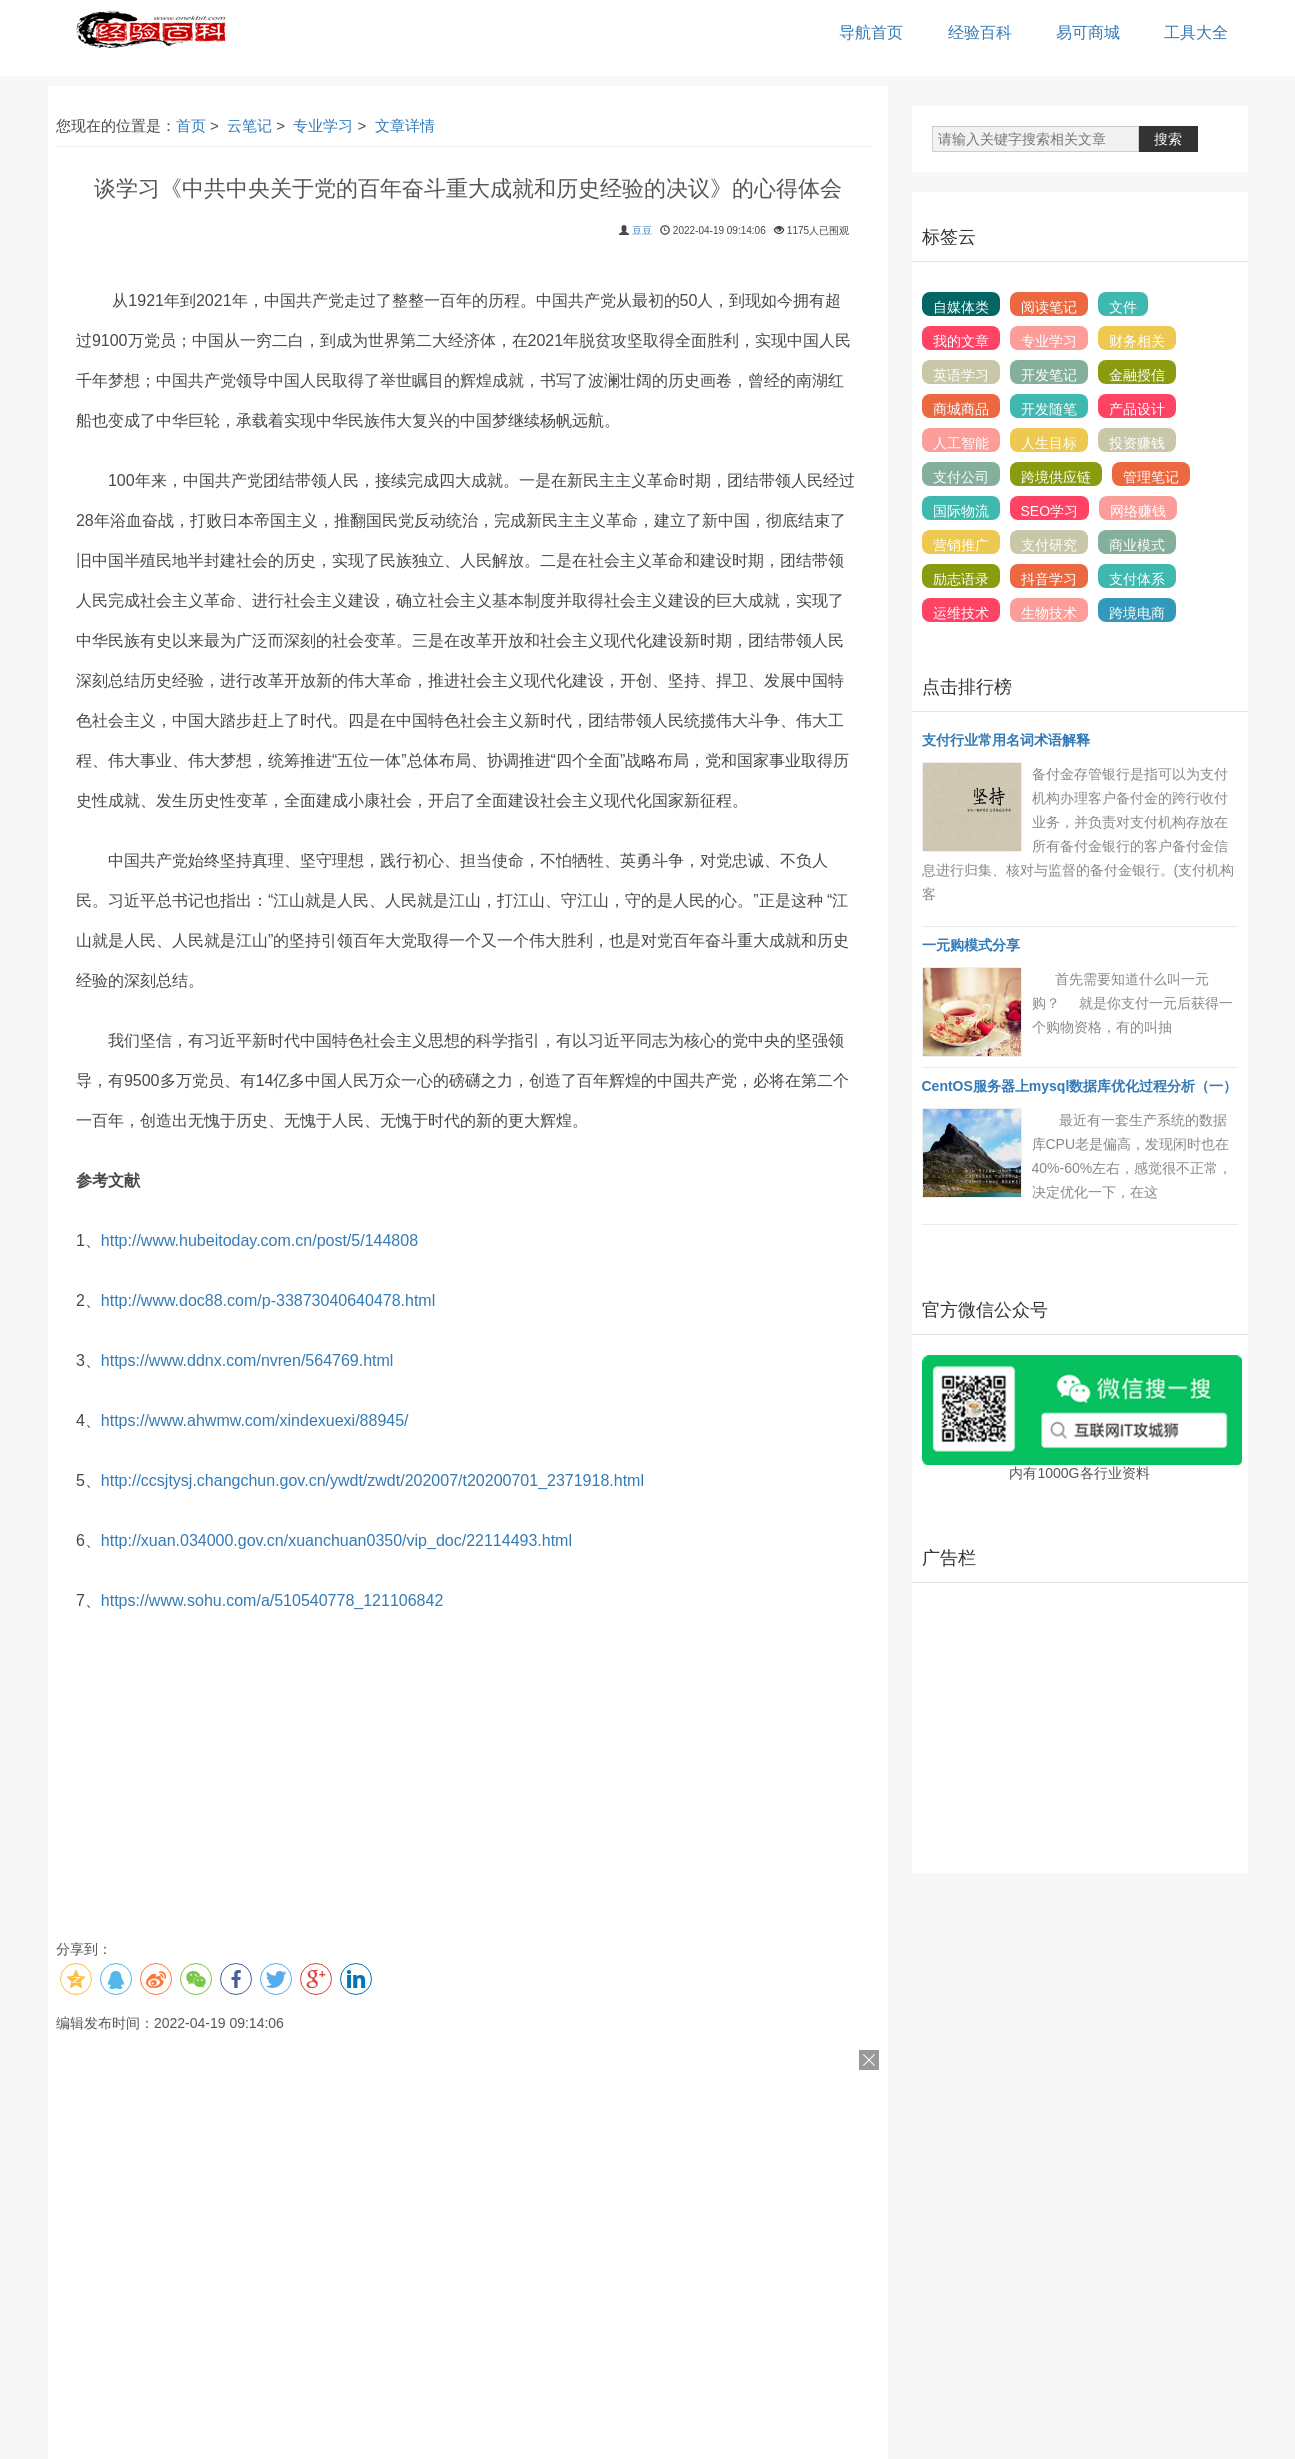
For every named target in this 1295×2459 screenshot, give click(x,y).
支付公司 (961, 477)
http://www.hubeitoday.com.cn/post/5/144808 (259, 1240)
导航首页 (871, 32)
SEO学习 (1050, 511)
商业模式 (1137, 545)
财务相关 (1137, 341)
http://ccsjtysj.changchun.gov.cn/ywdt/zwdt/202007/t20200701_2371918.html (372, 1480)
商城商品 (961, 409)
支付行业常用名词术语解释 (1006, 740)
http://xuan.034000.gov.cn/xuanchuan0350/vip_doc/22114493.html (336, 1540)
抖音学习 (1049, 579)
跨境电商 (1137, 613)
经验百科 (980, 32)
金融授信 (1137, 375)
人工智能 (961, 443)
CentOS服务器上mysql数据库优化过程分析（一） (1080, 1086)
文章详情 (405, 125)
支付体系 (1137, 579)
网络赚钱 (1138, 511)
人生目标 (1049, 443)
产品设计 (1137, 409)
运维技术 (961, 613)
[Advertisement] (1080, 1728)
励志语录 (961, 579)
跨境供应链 (1056, 477)
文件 (1123, 307)
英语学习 (961, 375)
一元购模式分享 (971, 945)
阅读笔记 (1049, 307)
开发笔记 (1049, 375)
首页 (191, 125)
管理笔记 (1151, 477)
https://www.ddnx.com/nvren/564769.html (247, 1360)
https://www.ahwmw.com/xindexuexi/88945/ (255, 1420)
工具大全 (1196, 32)
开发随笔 (1049, 409)
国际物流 (961, 511)
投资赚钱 (1137, 443)
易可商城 (1088, 32)
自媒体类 (961, 307)
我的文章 (961, 341)
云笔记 (249, 125)
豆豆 (642, 230)
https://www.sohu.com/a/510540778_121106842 (272, 1600)
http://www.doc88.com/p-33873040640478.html (268, 1300)
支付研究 (1049, 545)
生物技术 (1049, 613)
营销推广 (961, 545)
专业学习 (323, 125)
